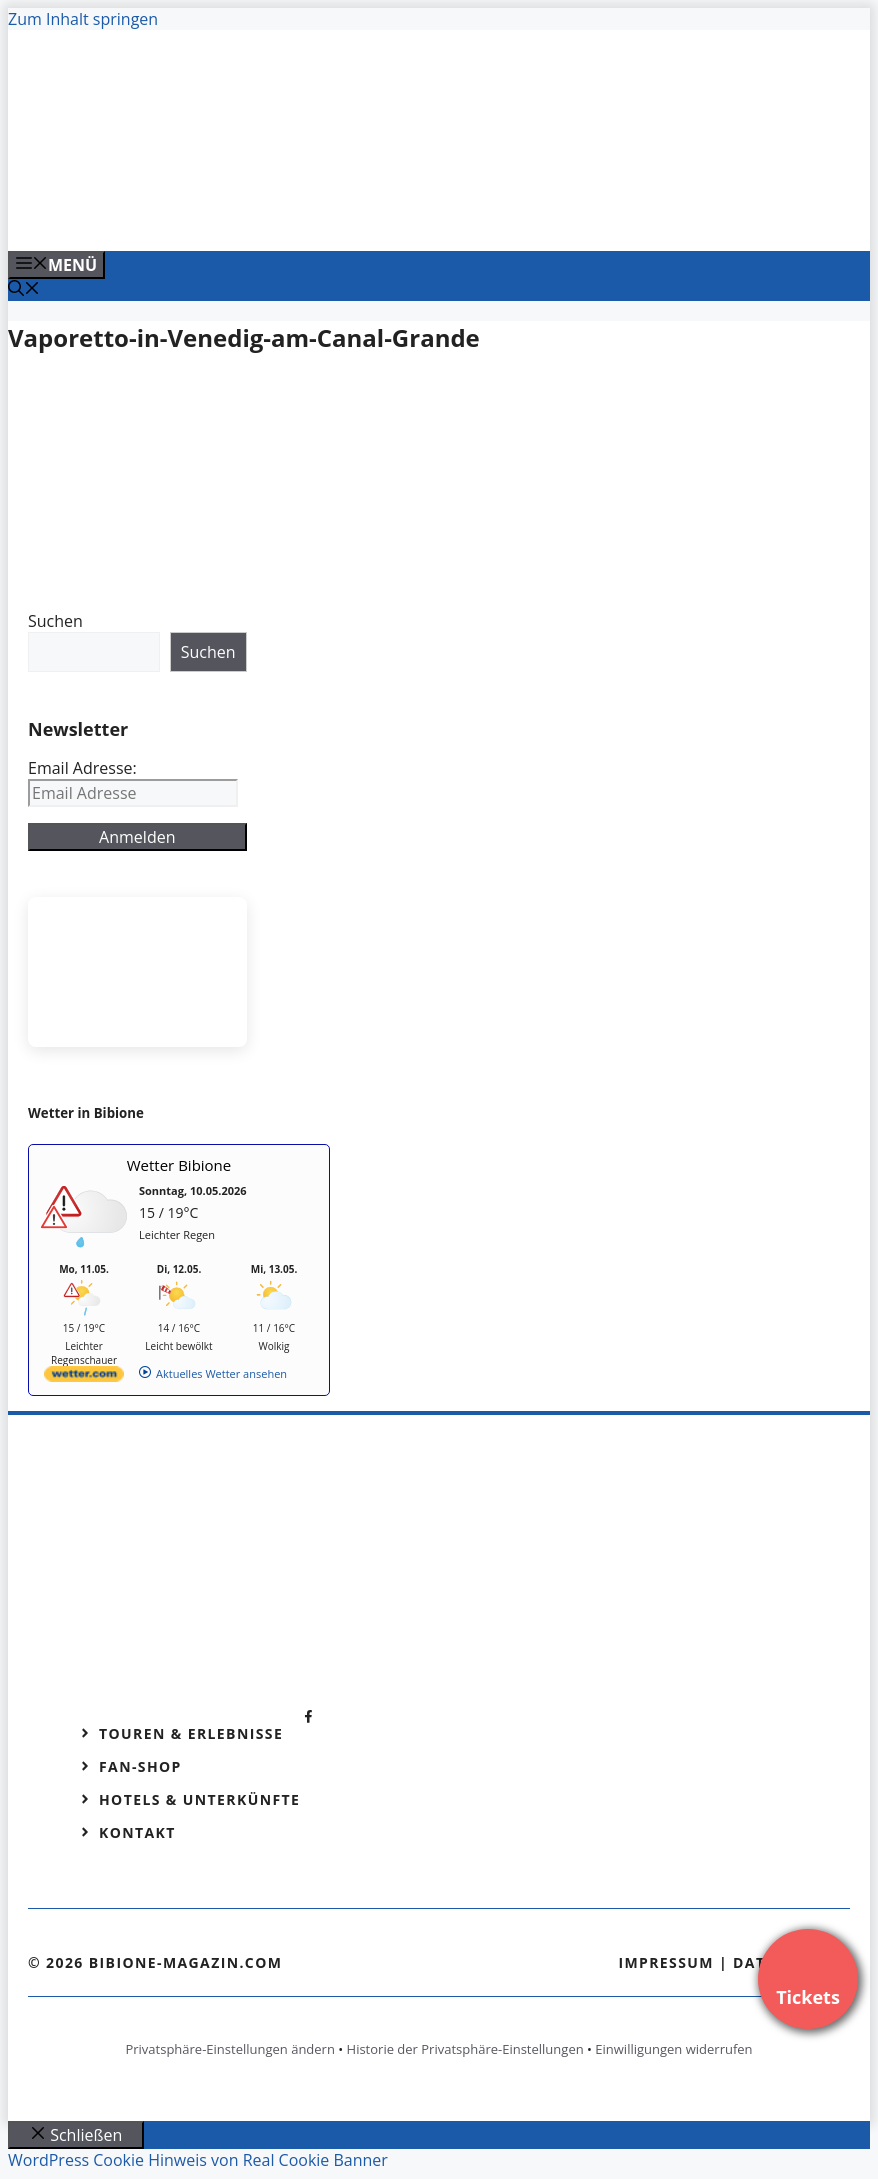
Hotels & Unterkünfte (199, 1799)
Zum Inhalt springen (83, 19)
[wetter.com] (84, 1377)
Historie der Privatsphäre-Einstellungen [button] (465, 2049)
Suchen (55, 621)
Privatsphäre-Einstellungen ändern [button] (229, 2049)
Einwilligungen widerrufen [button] (673, 2049)
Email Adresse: (82, 768)
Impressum (666, 1962)
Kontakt (137, 1832)
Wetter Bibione (179, 1165)
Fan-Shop (140, 1766)
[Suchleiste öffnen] (24, 290)
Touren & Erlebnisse (191, 1733)
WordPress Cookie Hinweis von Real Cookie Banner (198, 2160)
